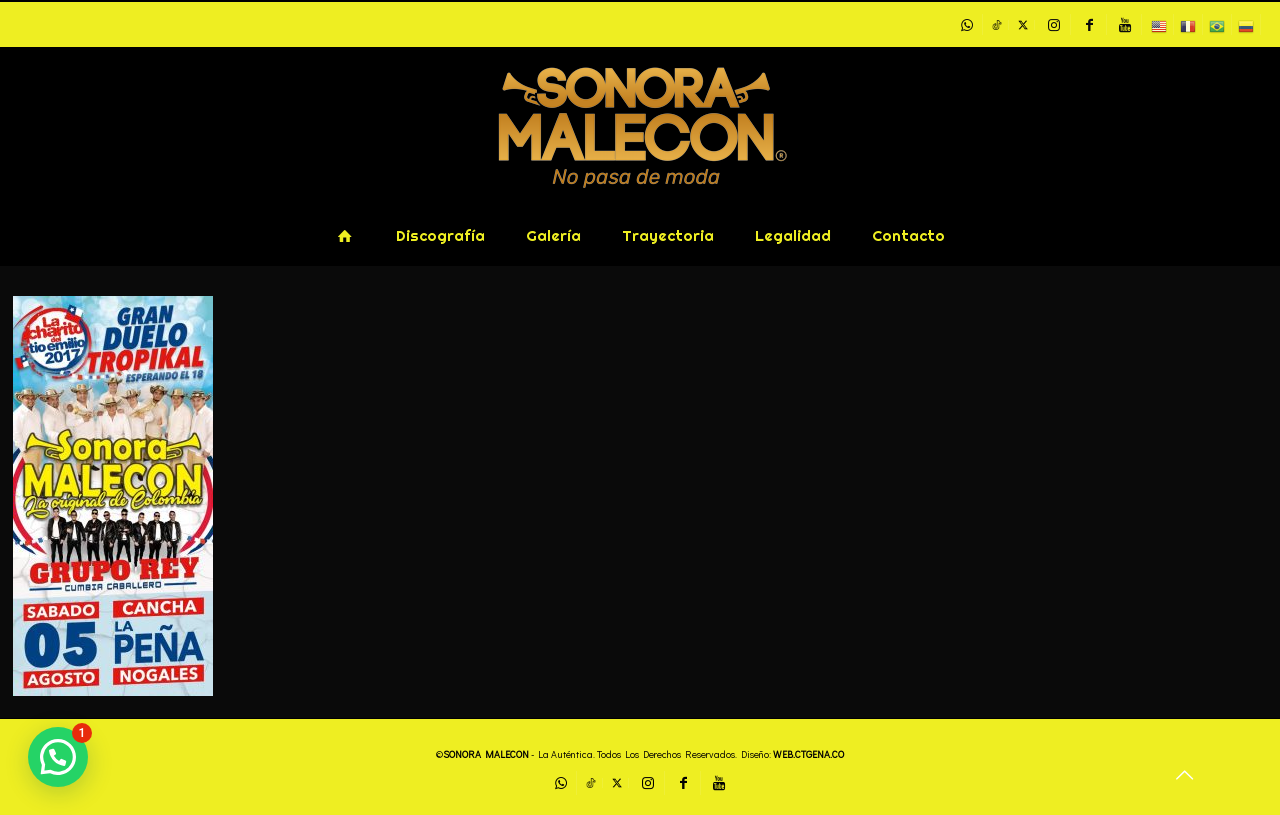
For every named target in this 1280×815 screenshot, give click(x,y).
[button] (58, 757)
